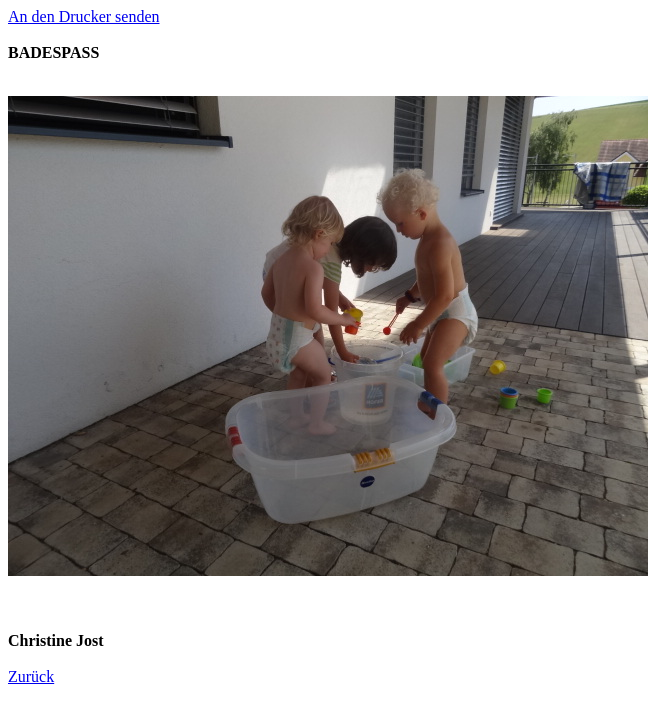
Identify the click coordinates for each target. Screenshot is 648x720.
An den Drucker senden (84, 16)
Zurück (31, 676)
